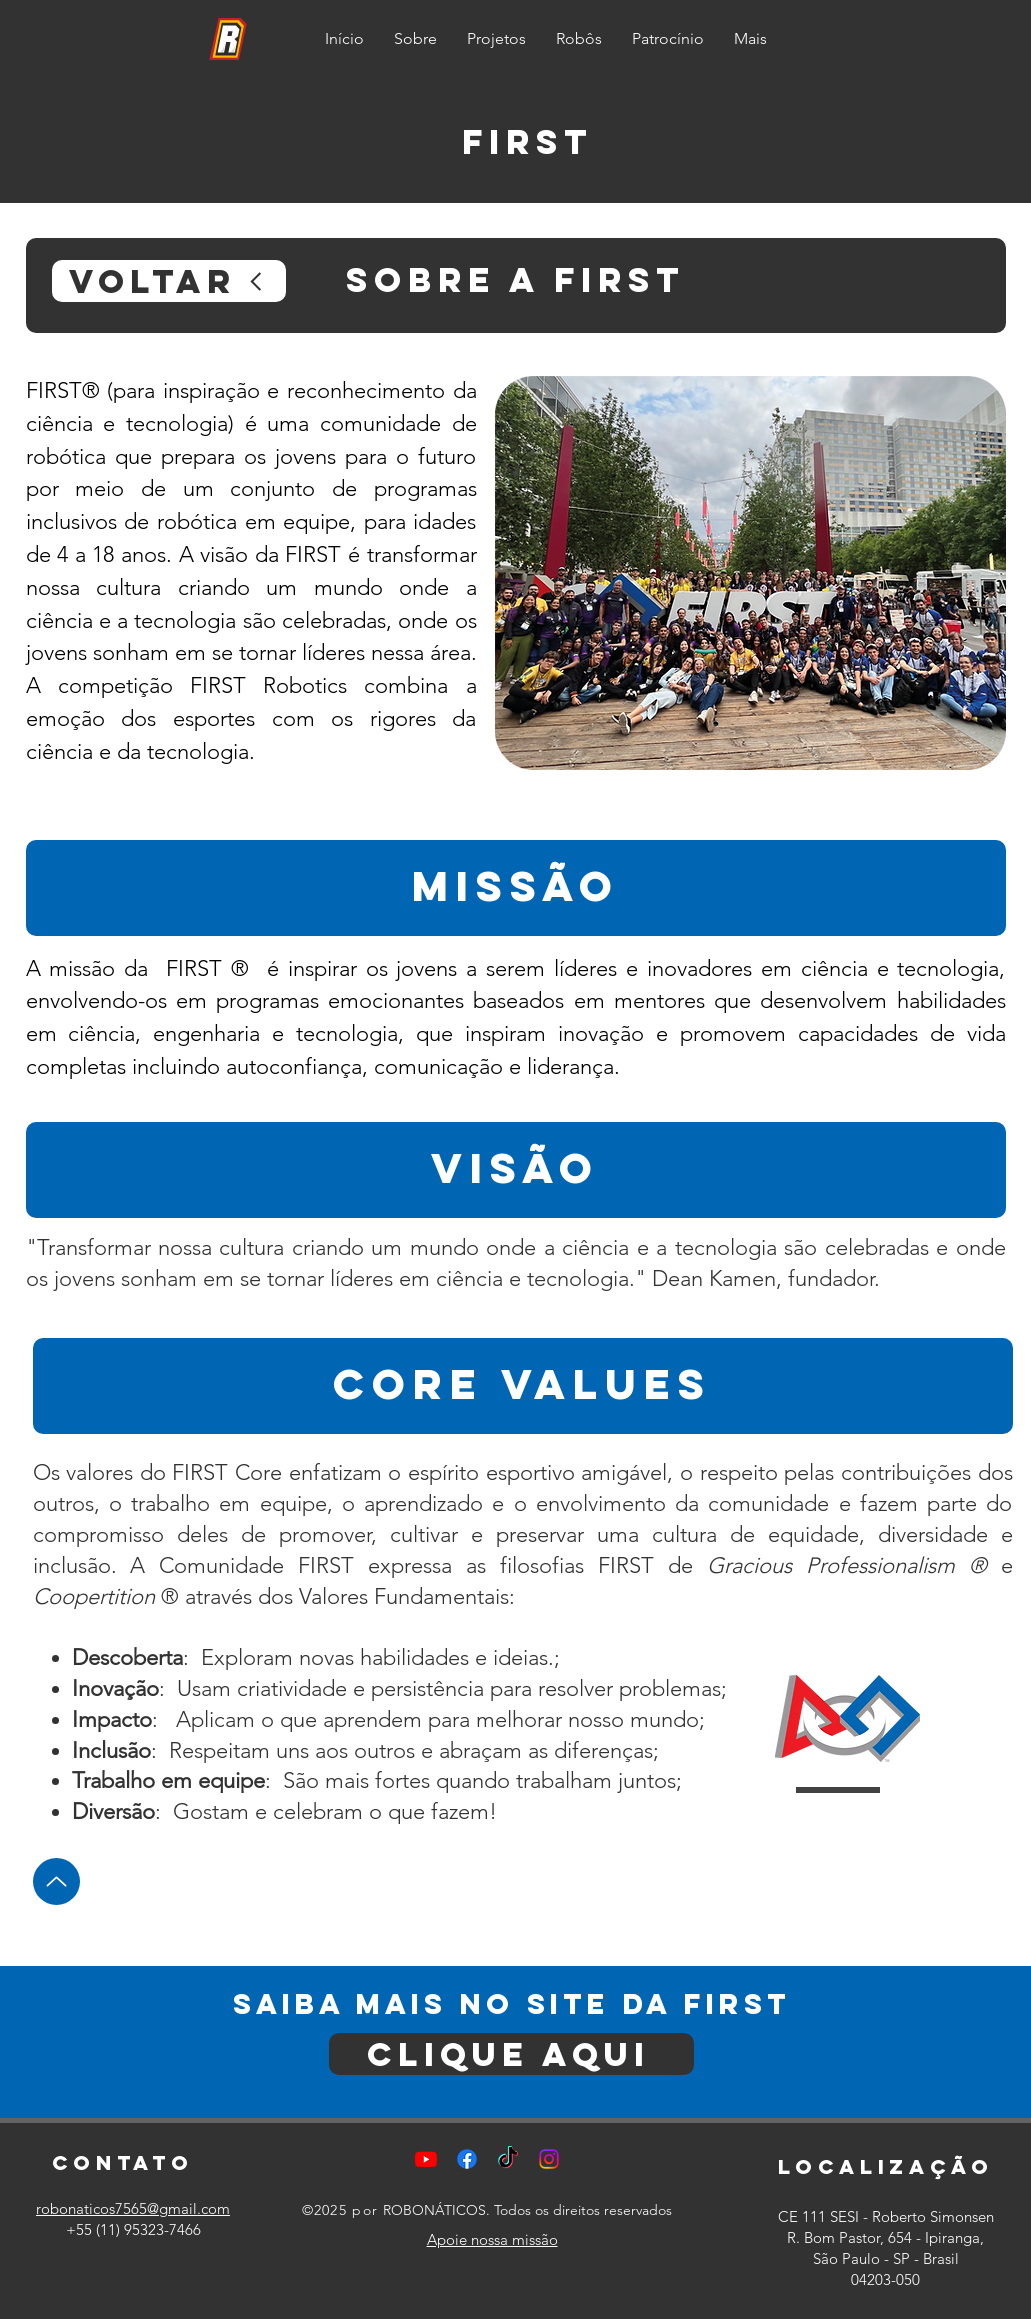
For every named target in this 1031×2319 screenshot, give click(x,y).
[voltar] (169, 281)
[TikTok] (508, 2159)
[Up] (56, 1881)
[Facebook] (467, 2159)
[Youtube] (426, 2159)
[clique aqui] (511, 2054)
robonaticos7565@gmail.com (133, 2208)
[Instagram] (549, 2159)
